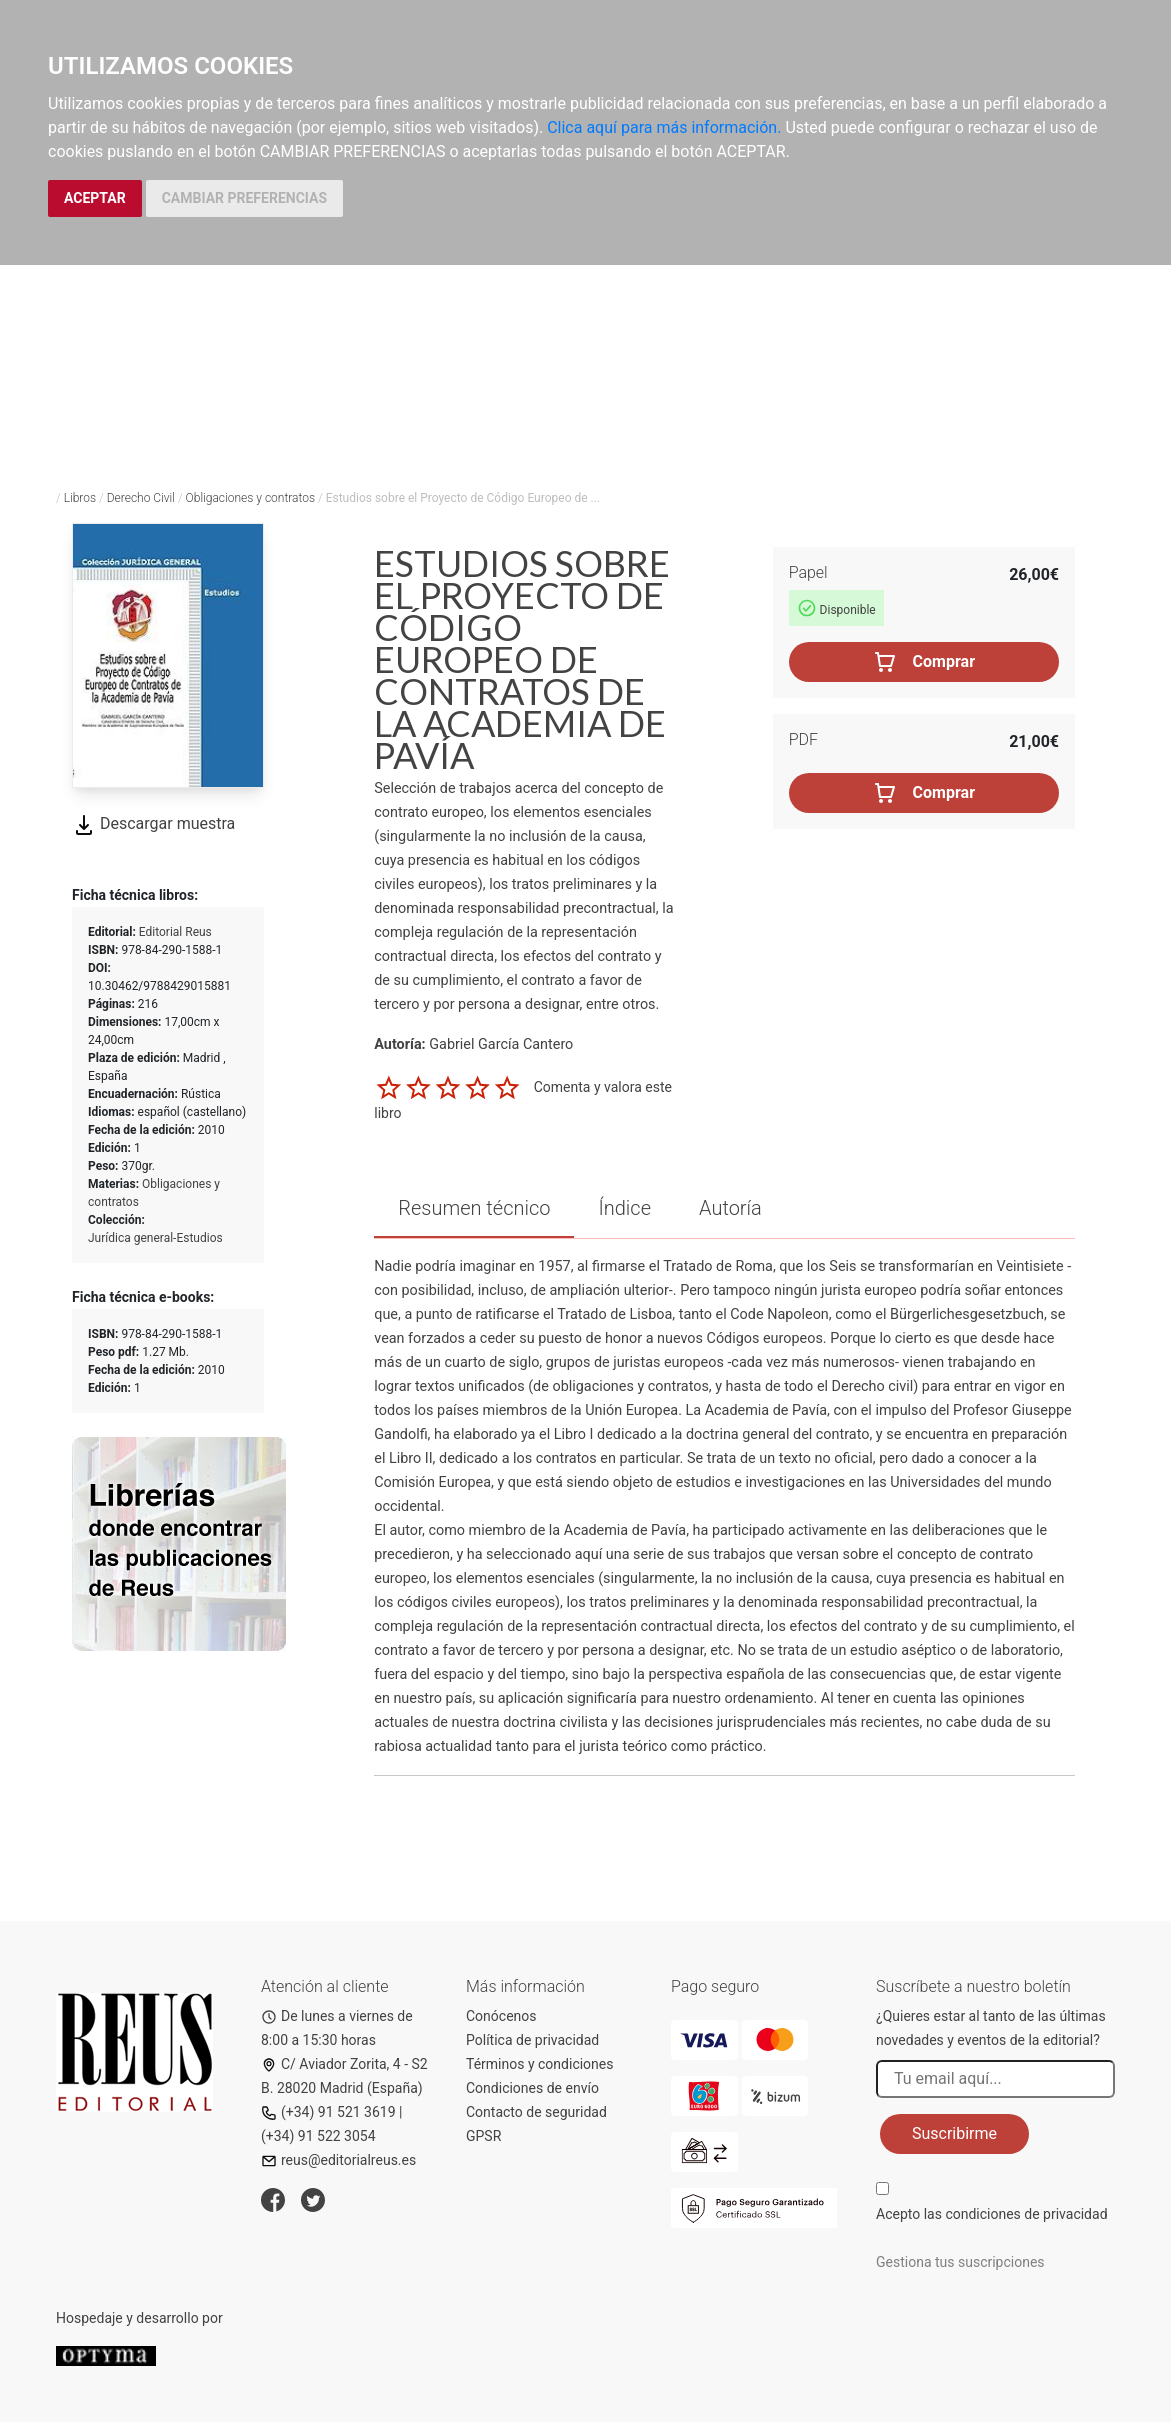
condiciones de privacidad (1026, 2214)
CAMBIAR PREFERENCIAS (244, 198)
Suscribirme (954, 2133)
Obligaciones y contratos (250, 498)
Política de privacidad (532, 2040)
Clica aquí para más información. (664, 127)
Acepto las (992, 2214)
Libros (80, 498)
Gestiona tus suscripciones (960, 2262)
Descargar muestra (153, 823)
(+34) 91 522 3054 (318, 2136)
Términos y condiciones (539, 2064)
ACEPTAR (95, 198)
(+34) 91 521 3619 (328, 2112)
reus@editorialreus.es (338, 2160)
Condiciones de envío (532, 2088)
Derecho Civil (141, 498)
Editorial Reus (175, 932)
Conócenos (501, 2016)
